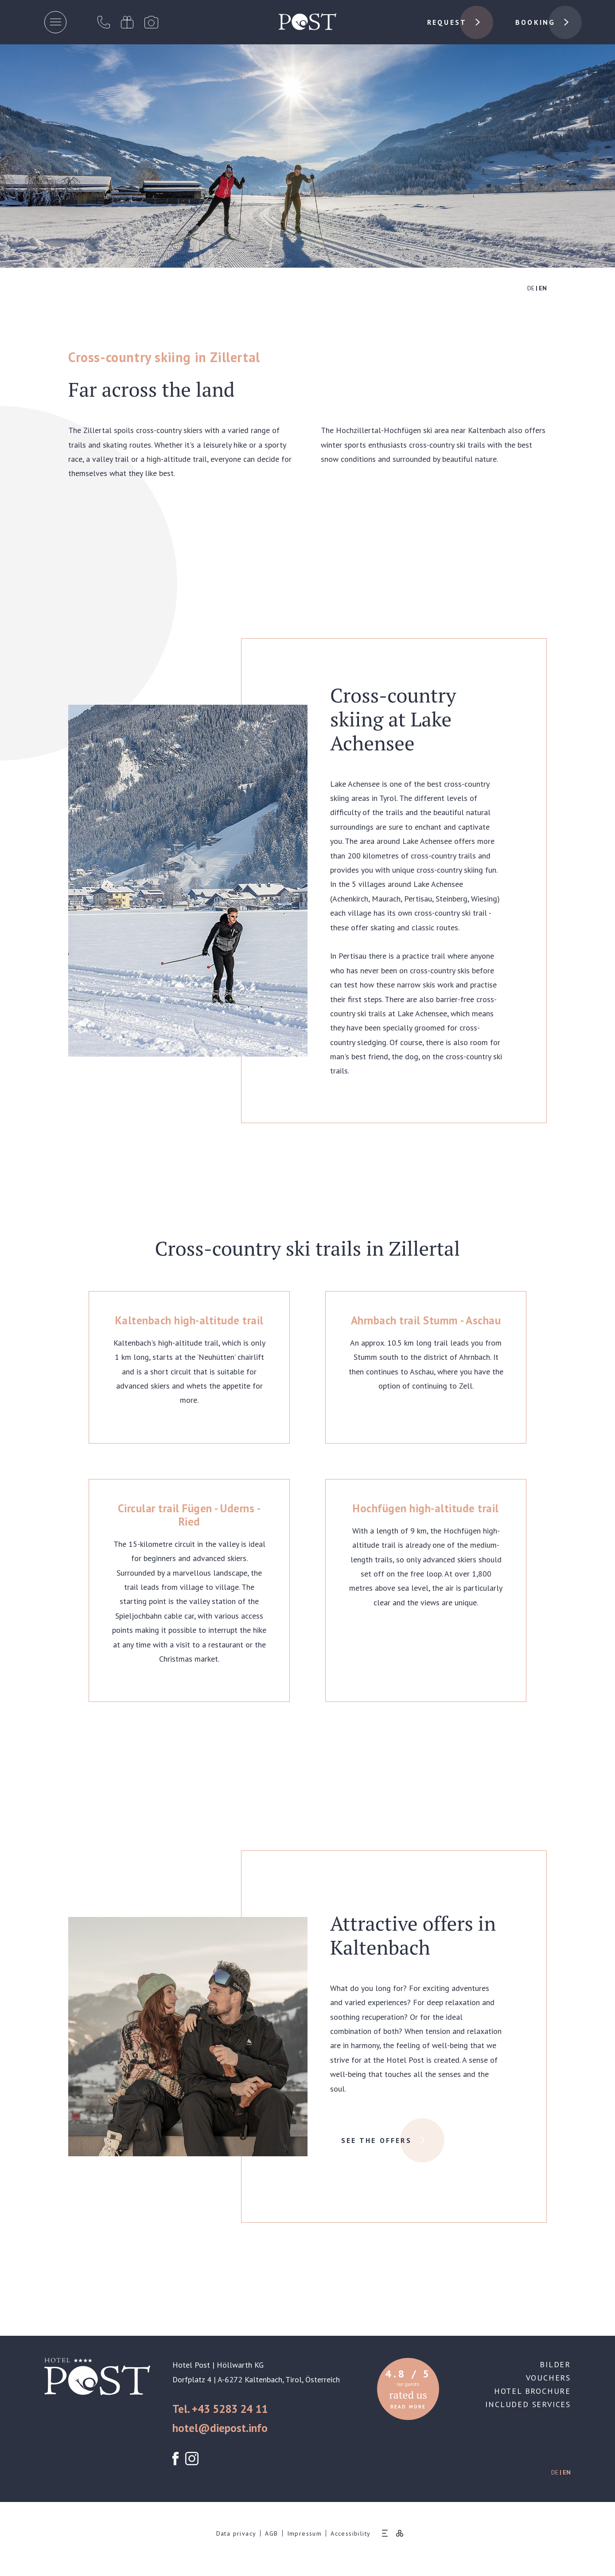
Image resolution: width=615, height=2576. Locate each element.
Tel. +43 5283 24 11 (220, 2409)
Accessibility (350, 2533)
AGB (271, 2533)
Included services (528, 2404)
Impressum (304, 2533)
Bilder (555, 2364)
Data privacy (236, 2533)
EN (543, 288)
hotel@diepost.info (220, 2428)
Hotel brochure (532, 2391)
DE (530, 288)
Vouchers (548, 2378)
